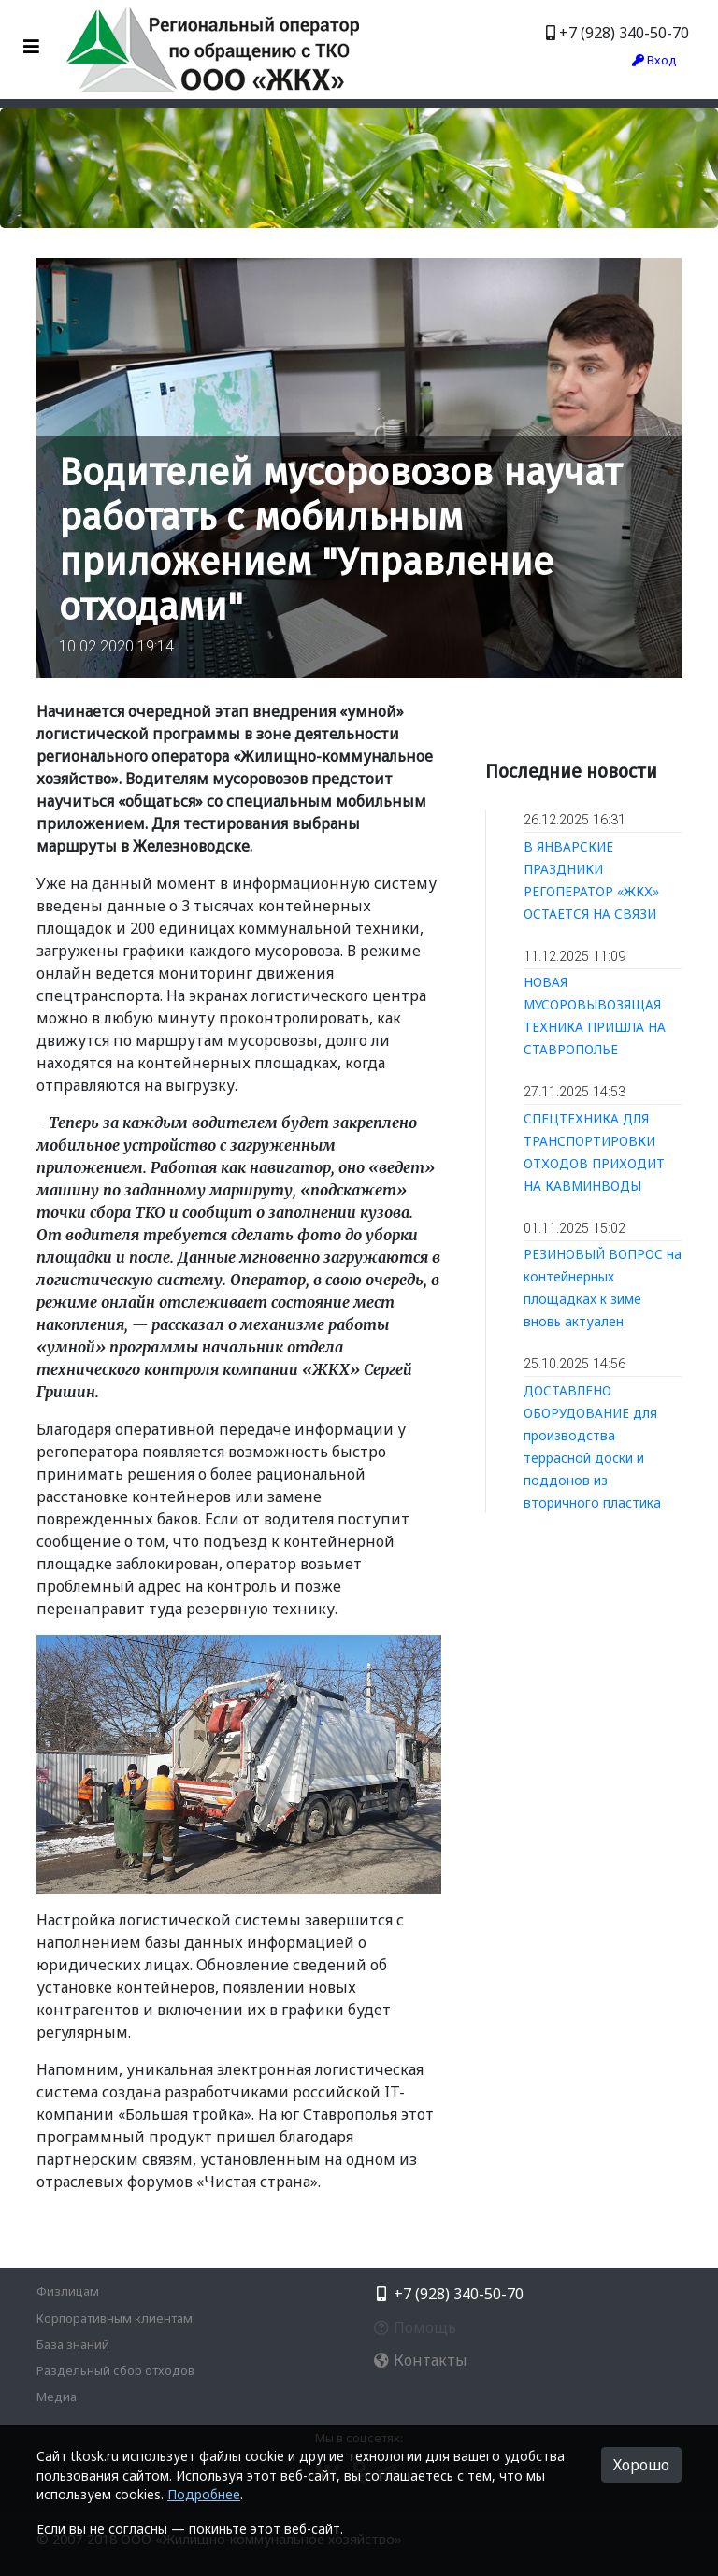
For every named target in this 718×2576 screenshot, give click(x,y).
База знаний (72, 2344)
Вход (654, 59)
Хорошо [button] (641, 2464)
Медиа (56, 2396)
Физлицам (67, 2291)
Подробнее (203, 2494)
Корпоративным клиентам (114, 2318)
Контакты (420, 2360)
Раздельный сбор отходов (115, 2370)
